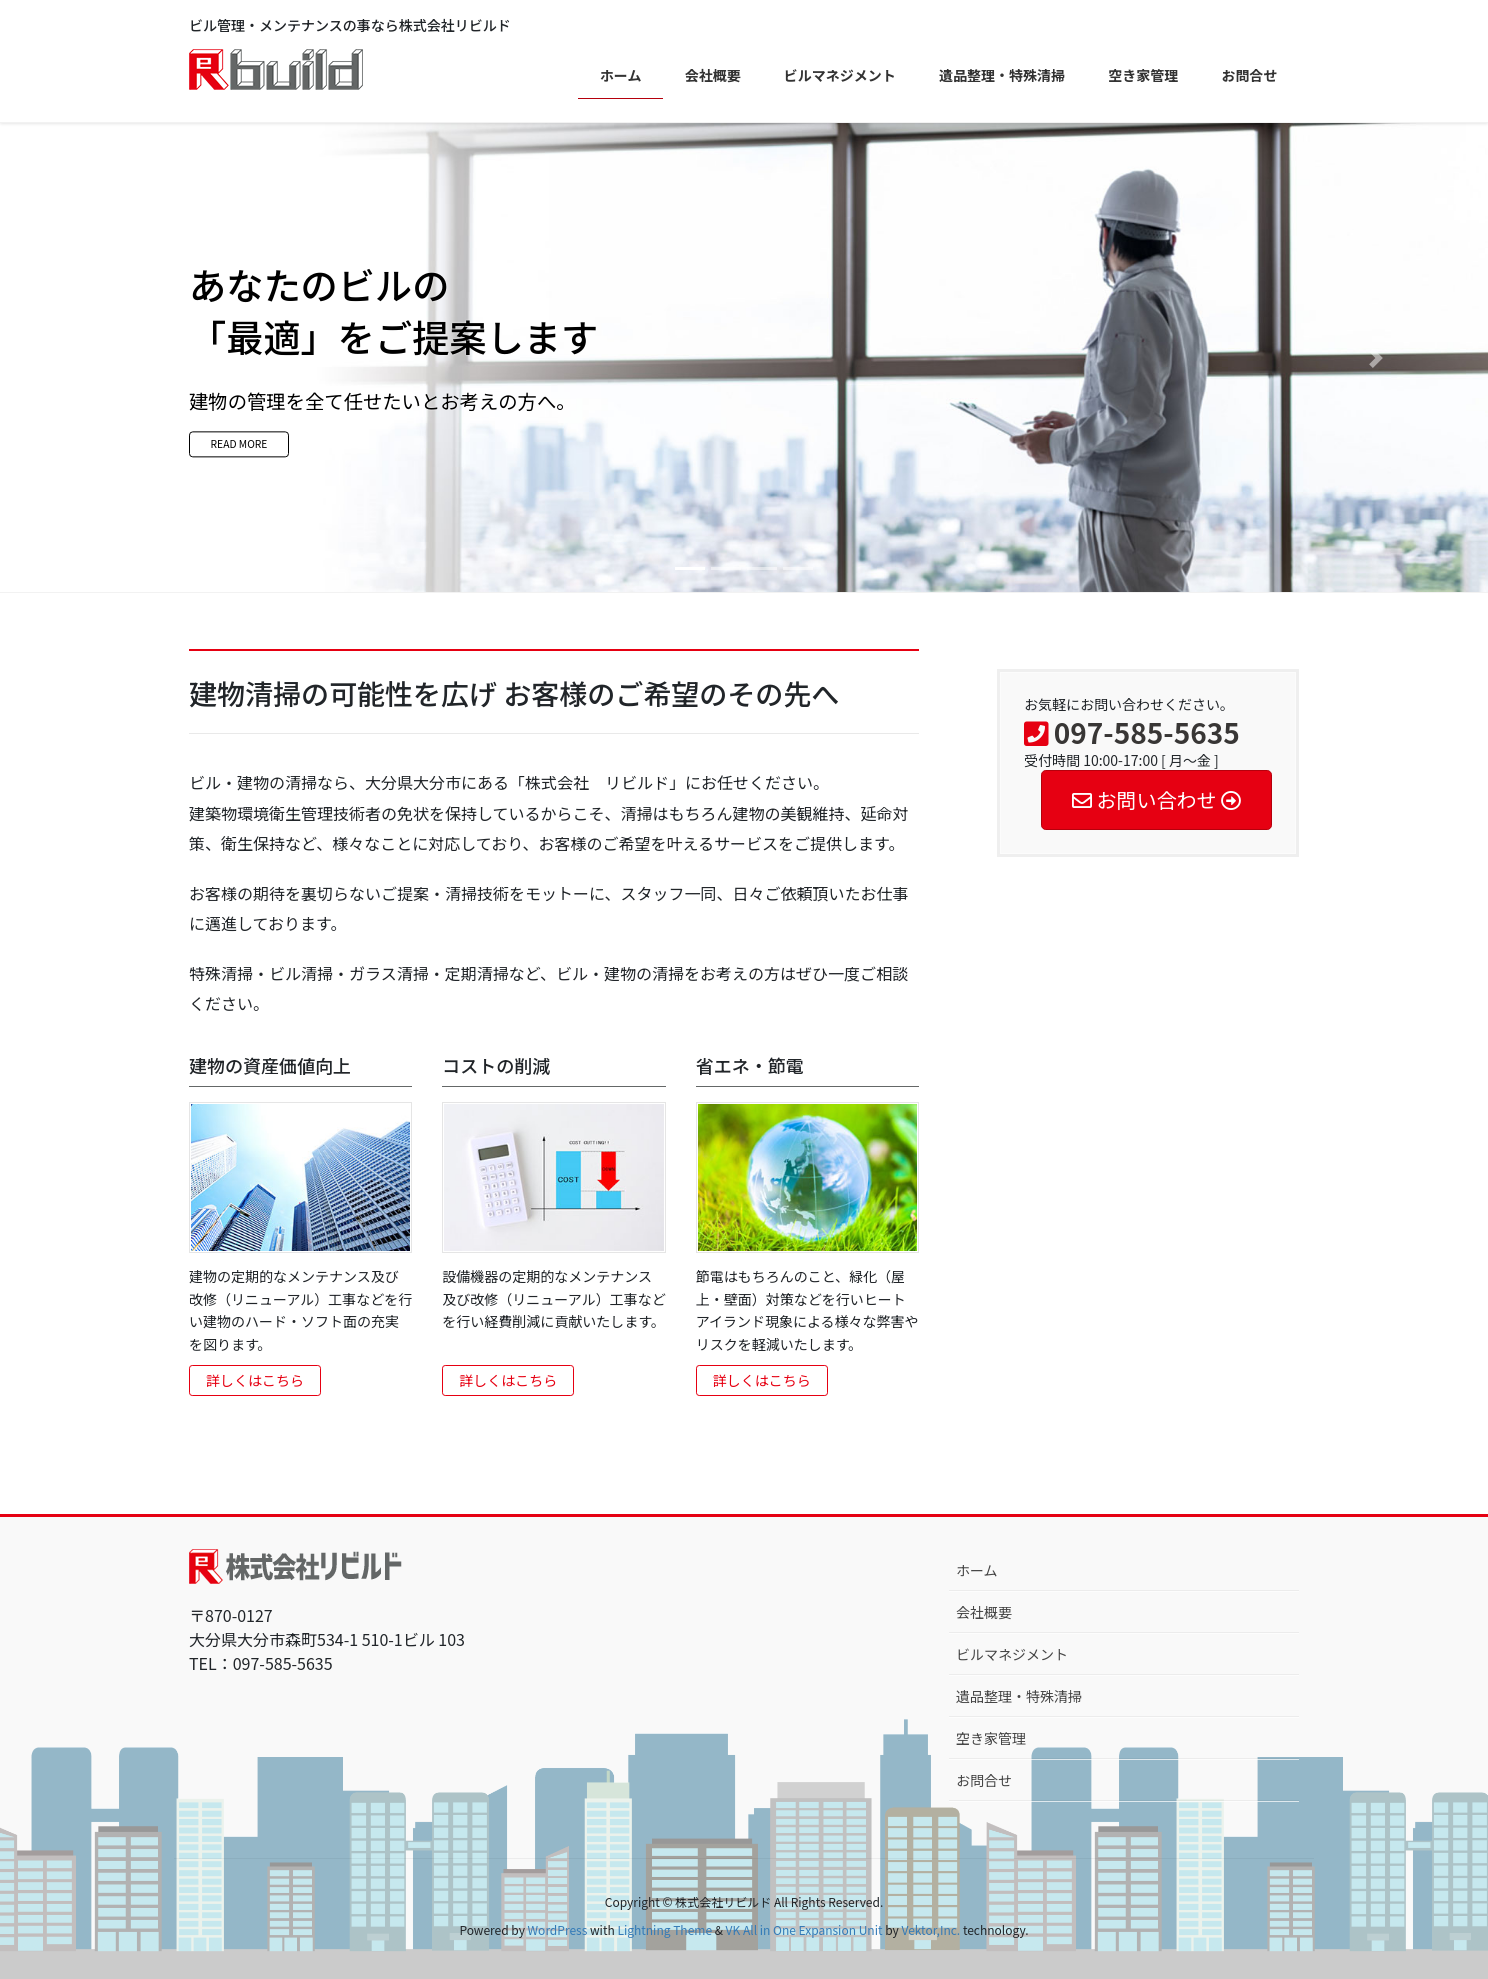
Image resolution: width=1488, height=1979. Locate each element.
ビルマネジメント (1012, 1654)
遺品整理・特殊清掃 (1019, 1696)
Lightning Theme (664, 1929)
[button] (111, 358)
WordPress (558, 1929)
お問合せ (984, 1780)
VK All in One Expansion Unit (804, 1929)
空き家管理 (991, 1738)
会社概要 (984, 1612)
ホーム (977, 1570)
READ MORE (282, 450)
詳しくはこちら (255, 1380)
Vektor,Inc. (930, 1929)
